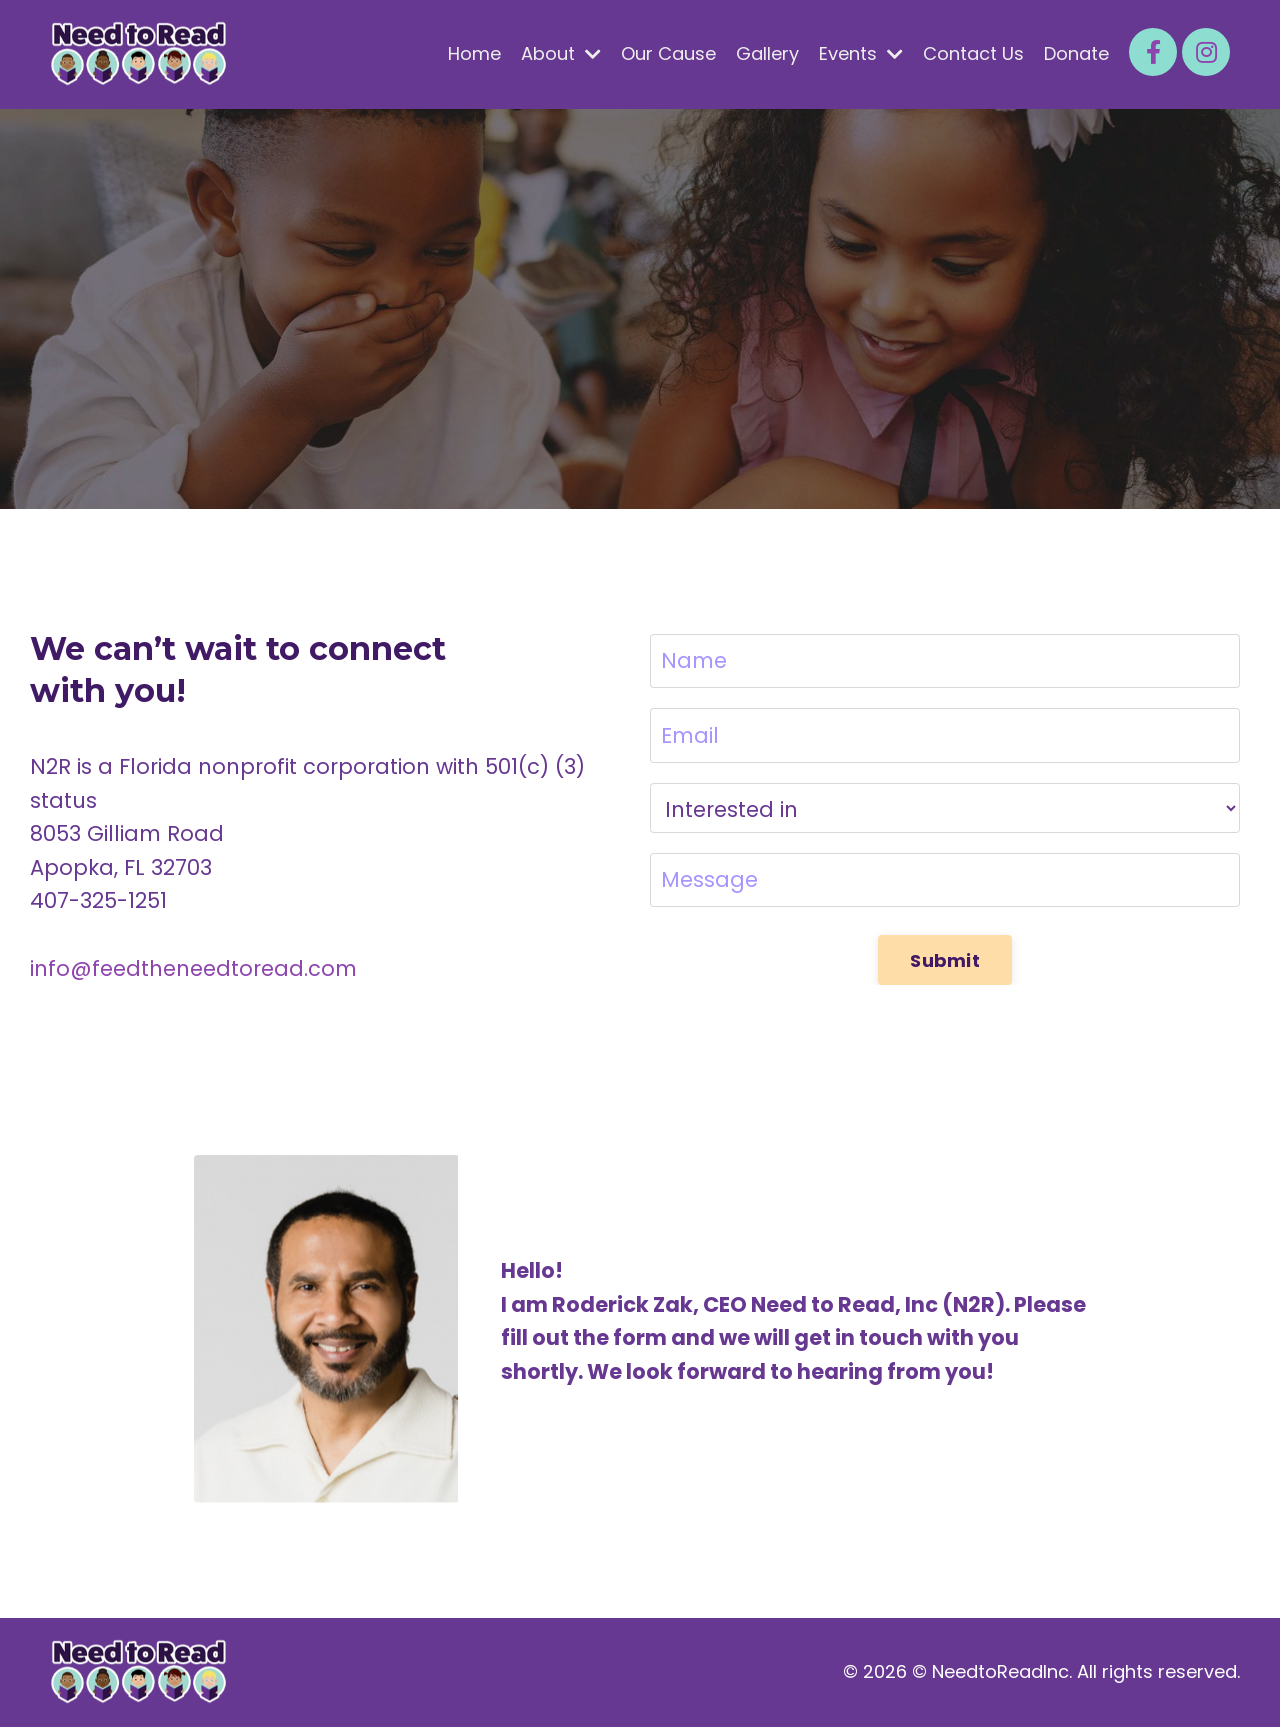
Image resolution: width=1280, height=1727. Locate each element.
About (561, 53)
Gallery (767, 53)
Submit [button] (945, 960)
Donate (1076, 53)
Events (861, 53)
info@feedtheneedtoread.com (193, 968)
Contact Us (973, 53)
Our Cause (668, 53)
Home (474, 53)
